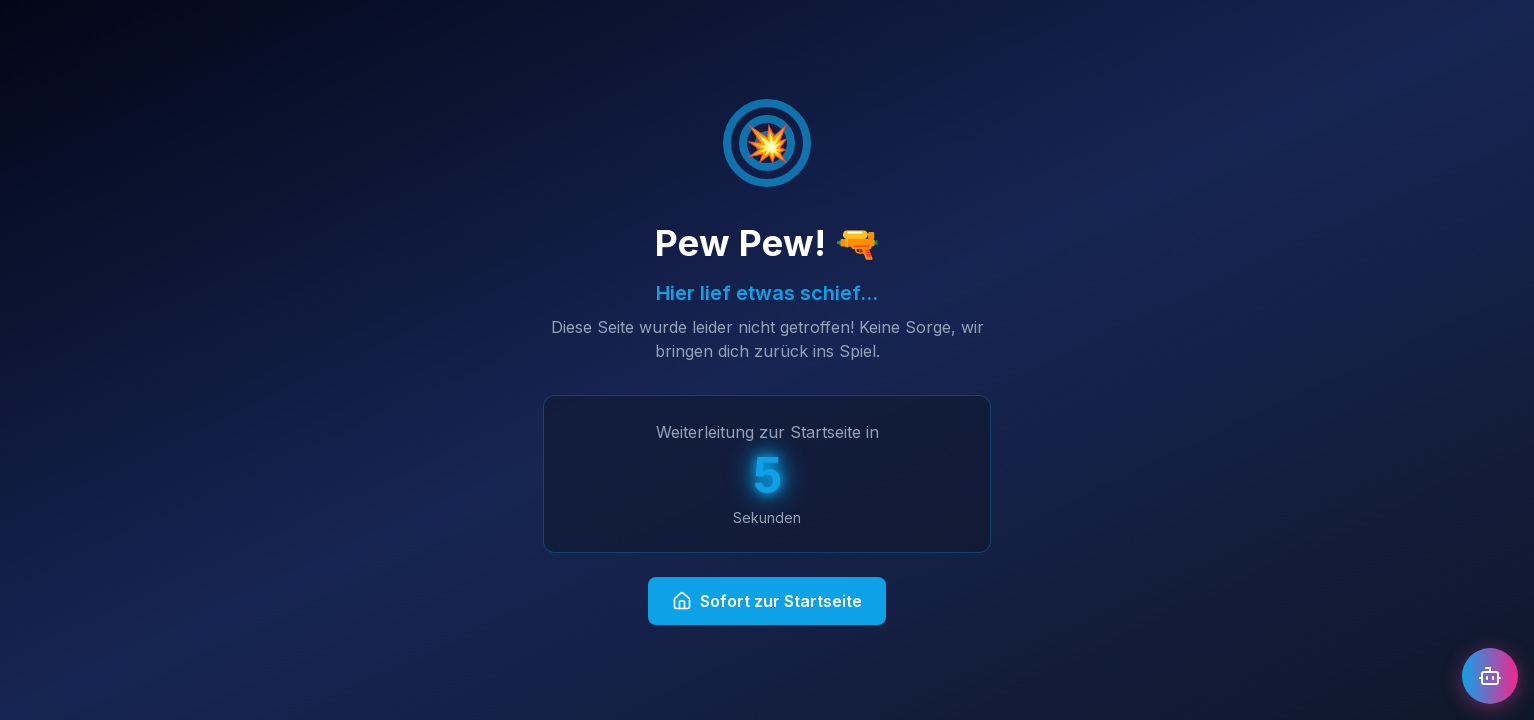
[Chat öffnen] (1490, 676)
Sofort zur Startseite (767, 601)
